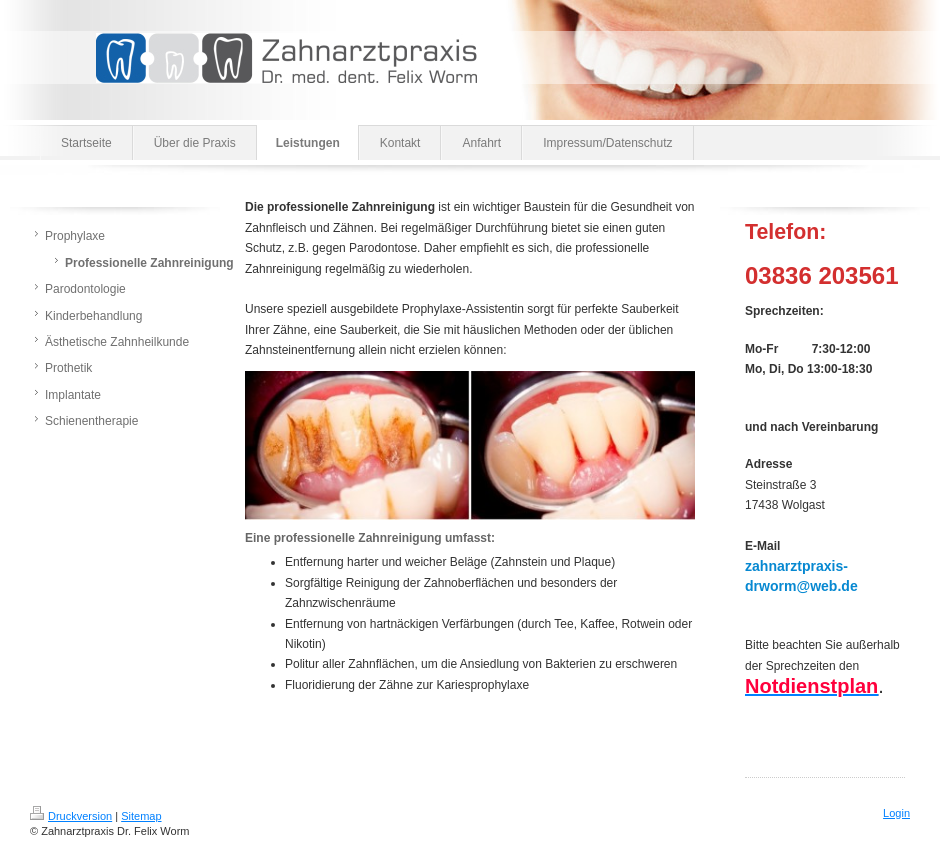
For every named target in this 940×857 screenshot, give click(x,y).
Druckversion (71, 816)
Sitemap (141, 816)
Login (896, 813)
